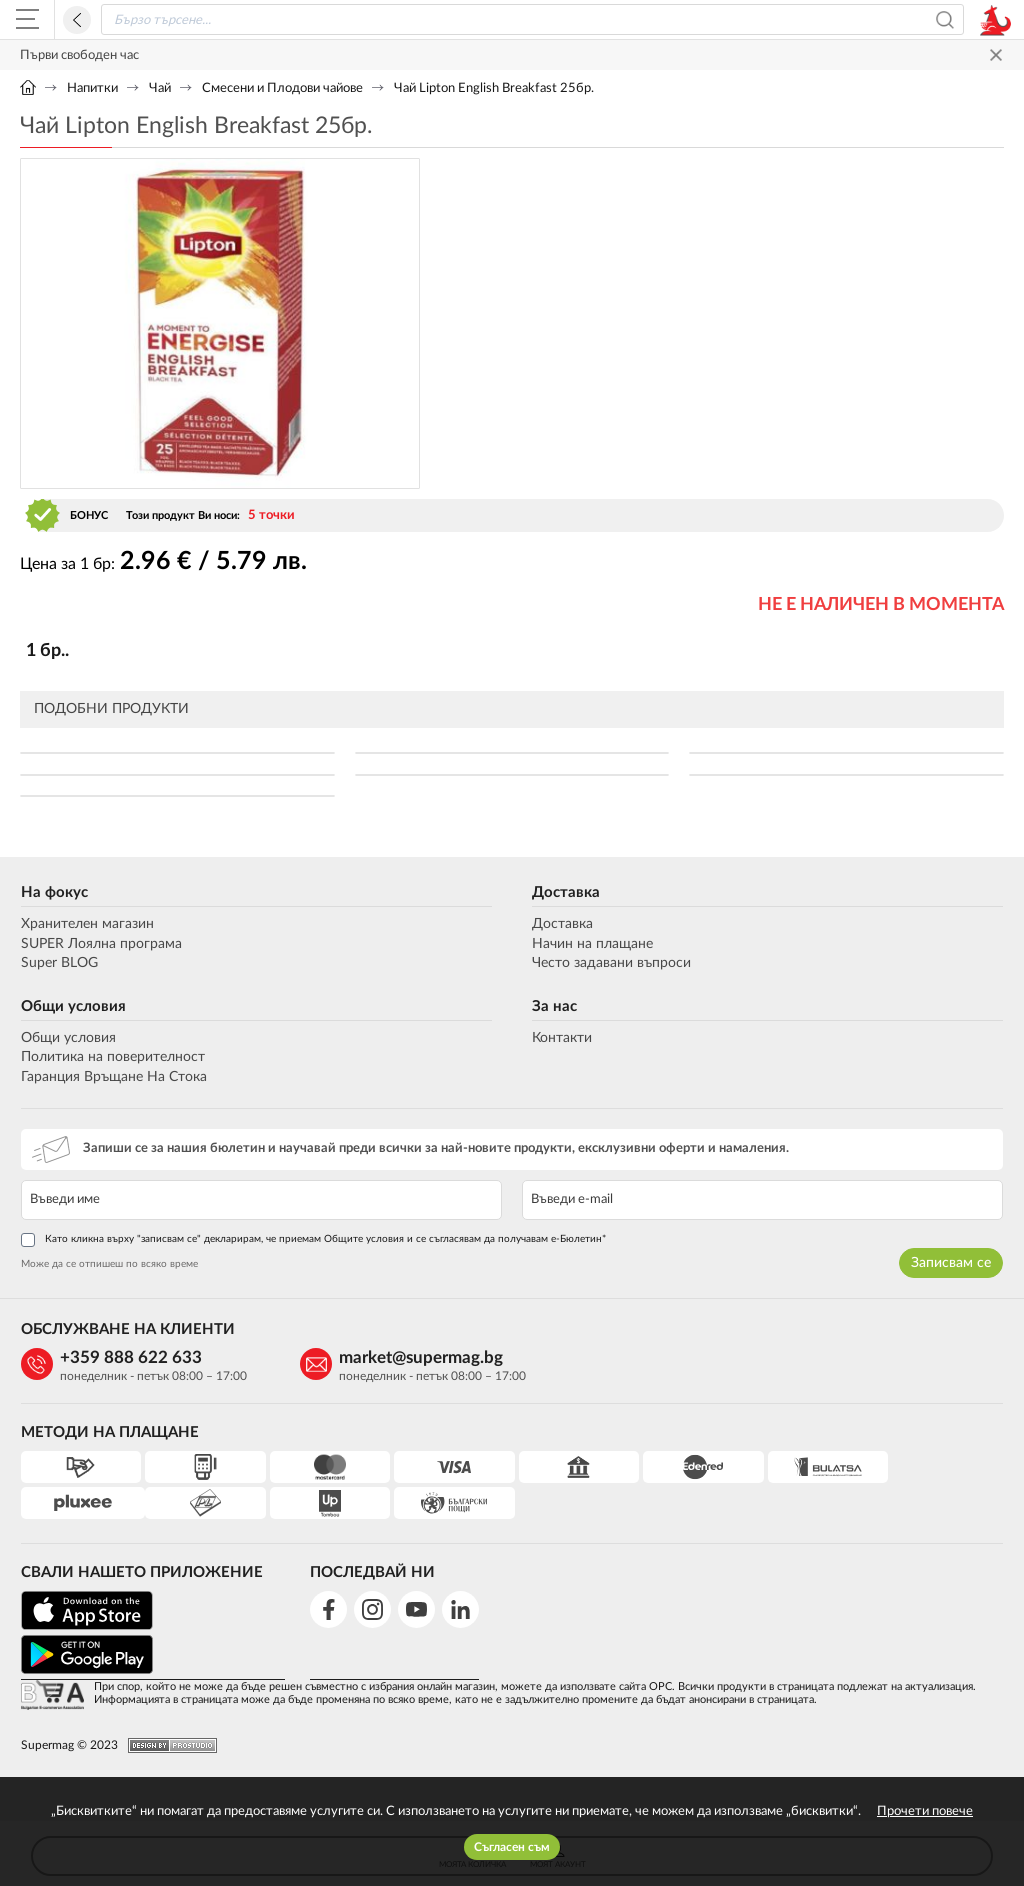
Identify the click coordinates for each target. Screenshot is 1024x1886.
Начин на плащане (592, 944)
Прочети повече (925, 1811)
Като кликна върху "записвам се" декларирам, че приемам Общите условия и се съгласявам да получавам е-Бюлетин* (312, 1240)
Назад (77, 20)
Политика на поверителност (112, 1057)
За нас (554, 1006)
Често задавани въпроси (611, 963)
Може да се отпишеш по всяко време (108, 1264)
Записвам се (952, 1263)
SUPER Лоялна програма (100, 944)
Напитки (92, 88)
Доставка (566, 892)
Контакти (562, 1038)
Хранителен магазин (86, 924)
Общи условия (72, 1006)
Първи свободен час (79, 55)
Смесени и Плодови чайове (282, 88)
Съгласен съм (512, 1847)
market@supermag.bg (411, 1357)
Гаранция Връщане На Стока (113, 1077)
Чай (160, 88)
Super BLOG (58, 963)
